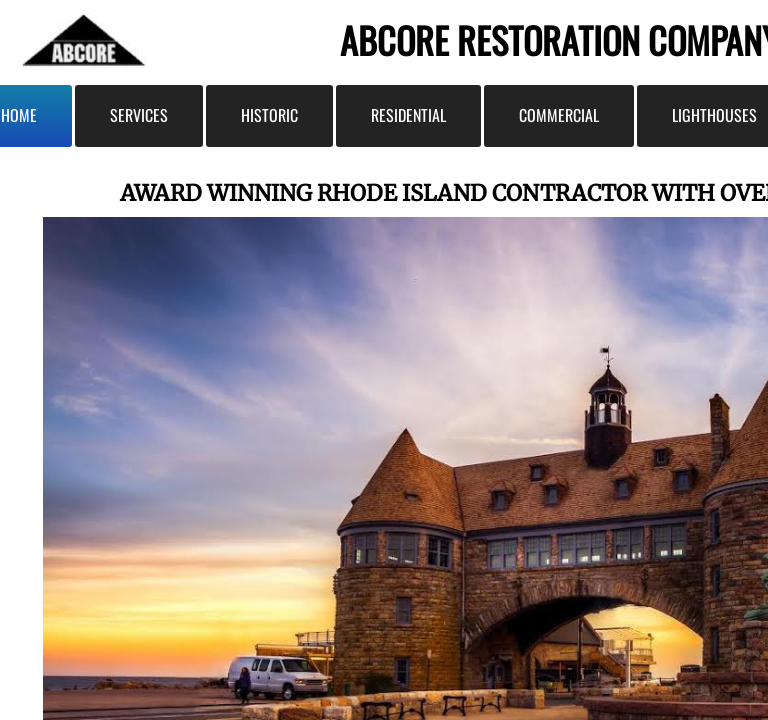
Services (139, 115)
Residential (408, 115)
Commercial (559, 115)
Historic (269, 115)
